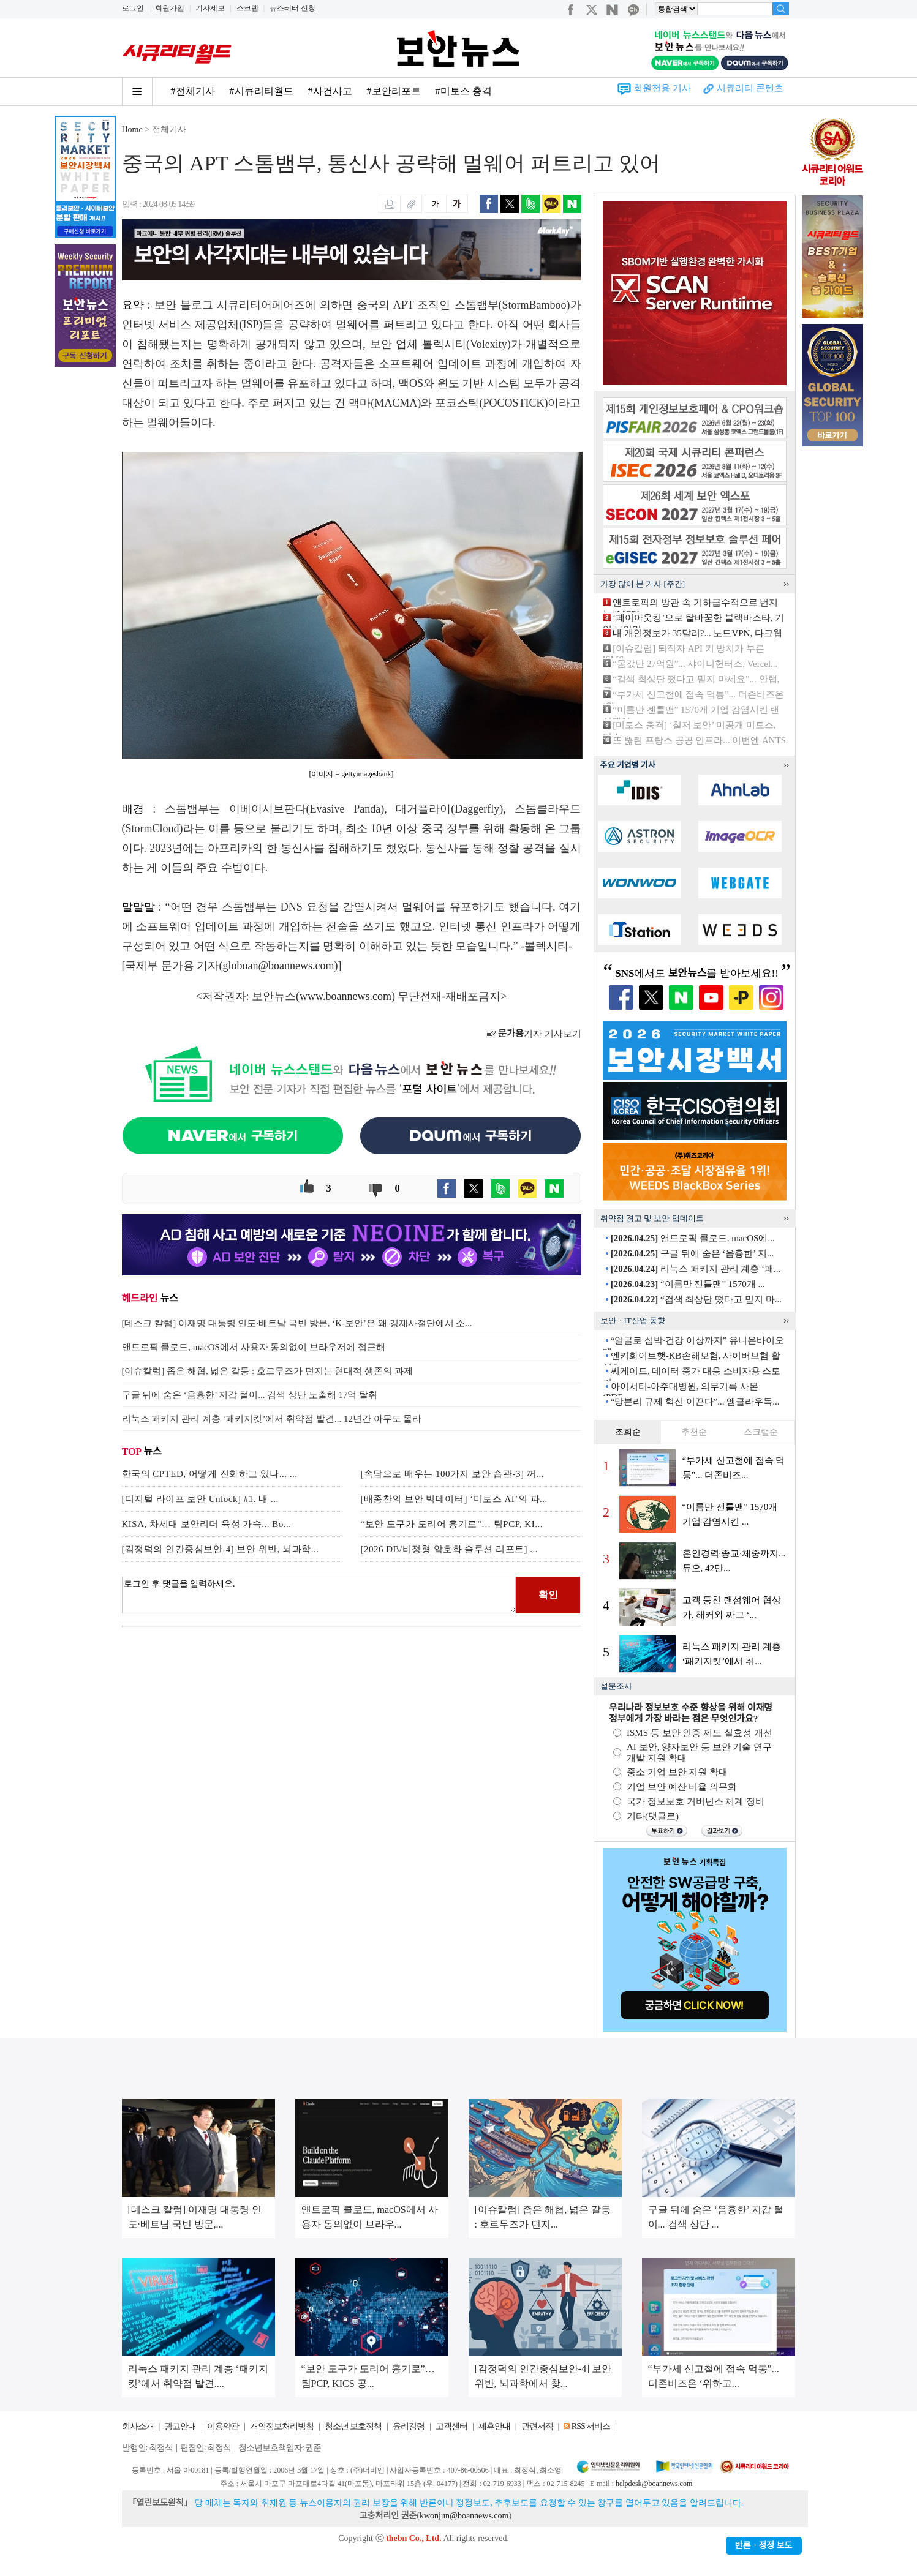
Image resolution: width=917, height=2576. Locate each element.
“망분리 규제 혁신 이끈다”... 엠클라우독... (695, 1401)
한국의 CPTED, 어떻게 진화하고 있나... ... (210, 1474)
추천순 (694, 1431)
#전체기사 (193, 91)
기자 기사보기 (533, 1033)
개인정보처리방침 (282, 2426)
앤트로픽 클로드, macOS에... (693, 1238)
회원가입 (169, 8)
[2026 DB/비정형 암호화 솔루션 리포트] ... (449, 1549)
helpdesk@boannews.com (654, 2483)
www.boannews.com (345, 996)
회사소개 (138, 2426)
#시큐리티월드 (261, 91)
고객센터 (451, 2426)
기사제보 (210, 8)
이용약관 (223, 2426)
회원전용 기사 (662, 88)
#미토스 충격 (464, 91)
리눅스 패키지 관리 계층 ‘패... (696, 1269)
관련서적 (537, 2426)
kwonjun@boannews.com (464, 2515)
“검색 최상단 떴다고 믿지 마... (696, 1299)
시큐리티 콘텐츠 (750, 88)
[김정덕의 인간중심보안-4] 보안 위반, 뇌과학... (220, 1549)
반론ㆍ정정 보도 (764, 2545)
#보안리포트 (394, 91)
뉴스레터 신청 (292, 8)
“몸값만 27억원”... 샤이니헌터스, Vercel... (695, 664)
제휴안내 (494, 2426)
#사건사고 (330, 91)
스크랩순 (761, 1431)
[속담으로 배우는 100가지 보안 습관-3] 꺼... (453, 1474)
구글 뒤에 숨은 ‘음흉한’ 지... (692, 1253)
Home (132, 129)
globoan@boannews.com (278, 965)
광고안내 (180, 2426)
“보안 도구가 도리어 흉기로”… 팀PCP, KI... (452, 1524)
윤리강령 (409, 2426)
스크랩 (247, 8)
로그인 (133, 8)
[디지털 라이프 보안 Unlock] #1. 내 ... (200, 1499)
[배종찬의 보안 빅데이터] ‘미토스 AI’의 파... (454, 1499)
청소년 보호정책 (353, 2426)
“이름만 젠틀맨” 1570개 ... (688, 1284)
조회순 (628, 1431)
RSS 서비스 (591, 2426)
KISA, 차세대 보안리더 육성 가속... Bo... (207, 1524)
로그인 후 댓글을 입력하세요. (319, 1595)
